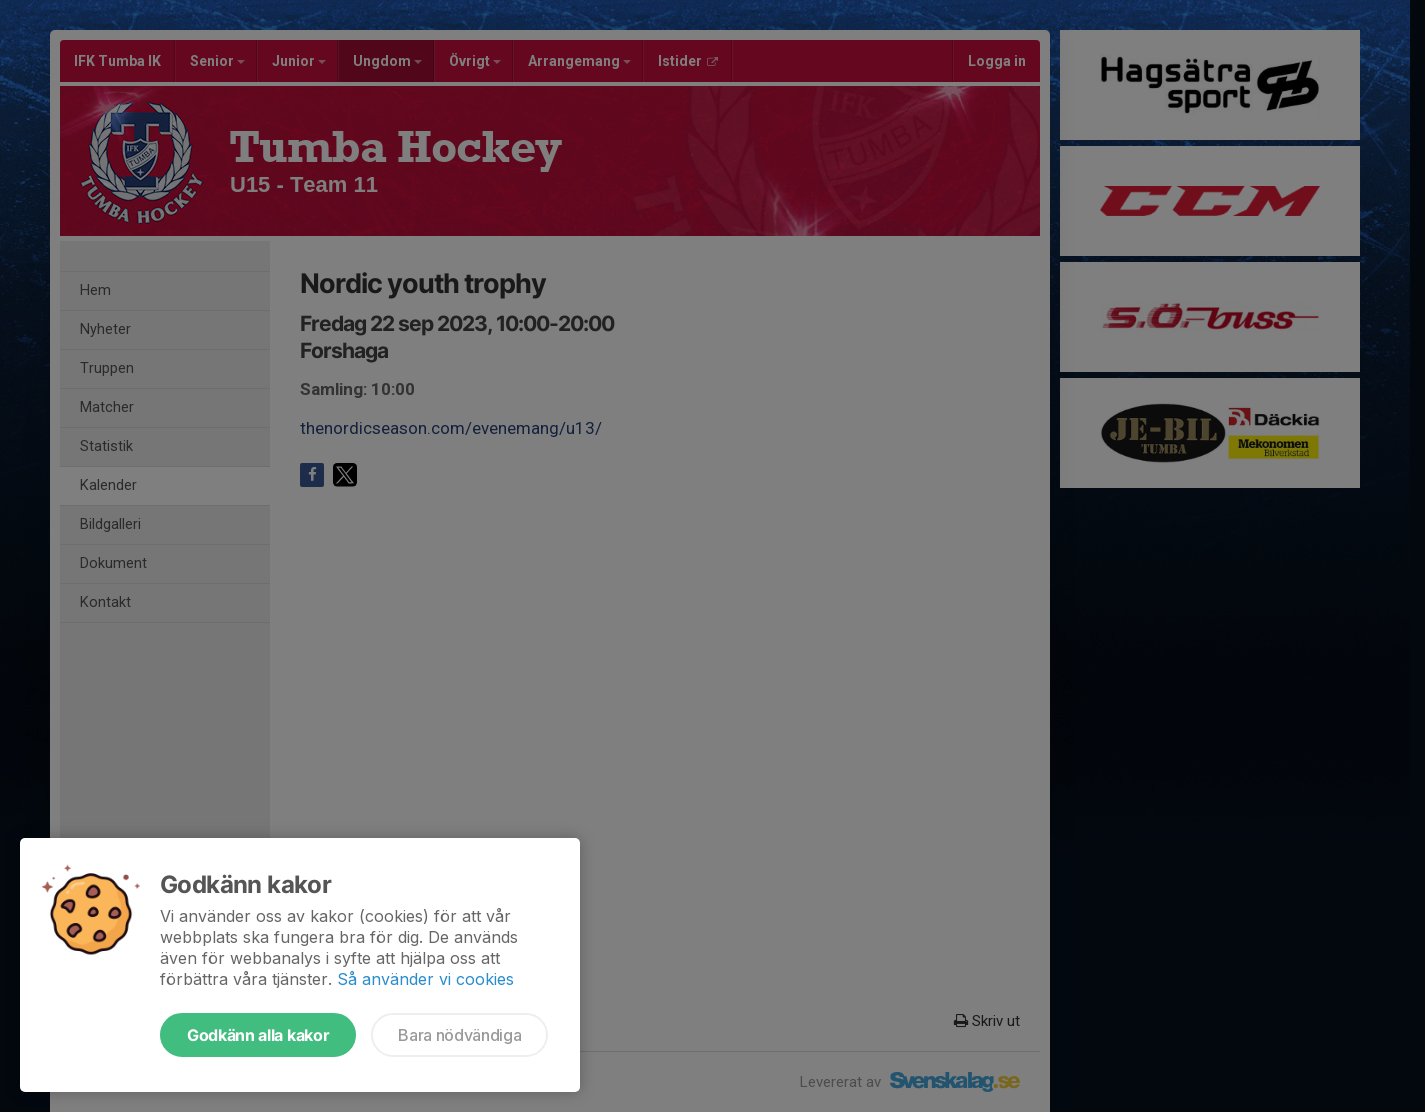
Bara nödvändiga (459, 1035)
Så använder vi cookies (425, 979)
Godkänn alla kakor (258, 1035)
